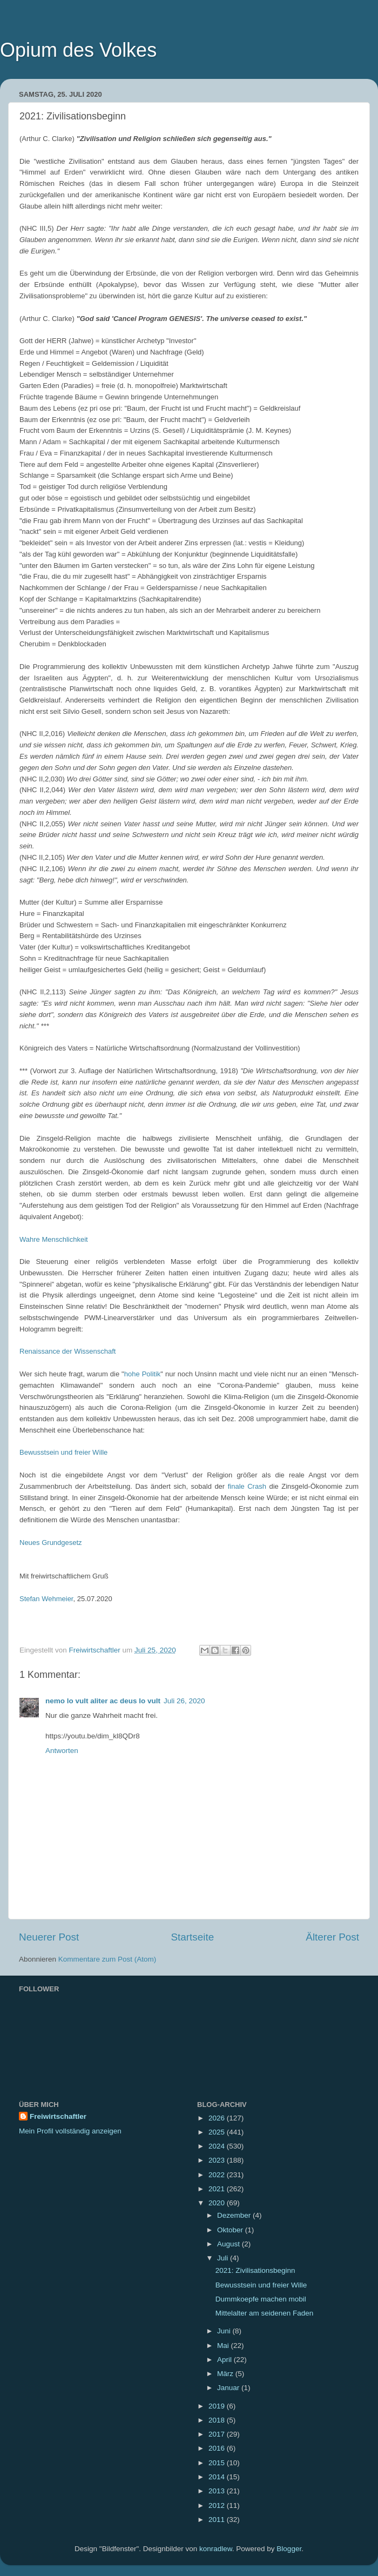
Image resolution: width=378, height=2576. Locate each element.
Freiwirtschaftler (58, 2116)
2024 (217, 2146)
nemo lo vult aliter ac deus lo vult (102, 1701)
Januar (229, 2388)
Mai (224, 2345)
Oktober (231, 2230)
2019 (217, 2406)
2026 (217, 2118)
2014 (217, 2477)
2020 (217, 2203)
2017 (217, 2434)
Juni (225, 2331)
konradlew (215, 2549)
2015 (217, 2463)
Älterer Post (332, 1937)
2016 (217, 2448)
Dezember (235, 2215)
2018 (217, 2420)
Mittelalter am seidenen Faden (264, 2313)
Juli (223, 2258)
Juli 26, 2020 (184, 1701)
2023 (217, 2160)
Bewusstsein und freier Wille (63, 1452)
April (225, 2360)
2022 (217, 2175)
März (226, 2374)
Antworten (61, 1751)
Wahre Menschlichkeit (53, 1239)
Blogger (288, 2549)
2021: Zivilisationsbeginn (255, 2270)
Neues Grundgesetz (50, 1542)
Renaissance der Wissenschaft (67, 1351)
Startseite (192, 1937)
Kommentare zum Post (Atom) (107, 1959)
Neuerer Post (49, 1937)
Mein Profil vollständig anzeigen (70, 2131)
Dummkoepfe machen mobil (260, 2299)
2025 (217, 2132)
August (229, 2244)
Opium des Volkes (78, 50)
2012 (217, 2505)
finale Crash (247, 1486)
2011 (217, 2519)
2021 (217, 2189)
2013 (217, 2491)
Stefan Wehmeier (46, 1599)
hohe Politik (142, 1374)
